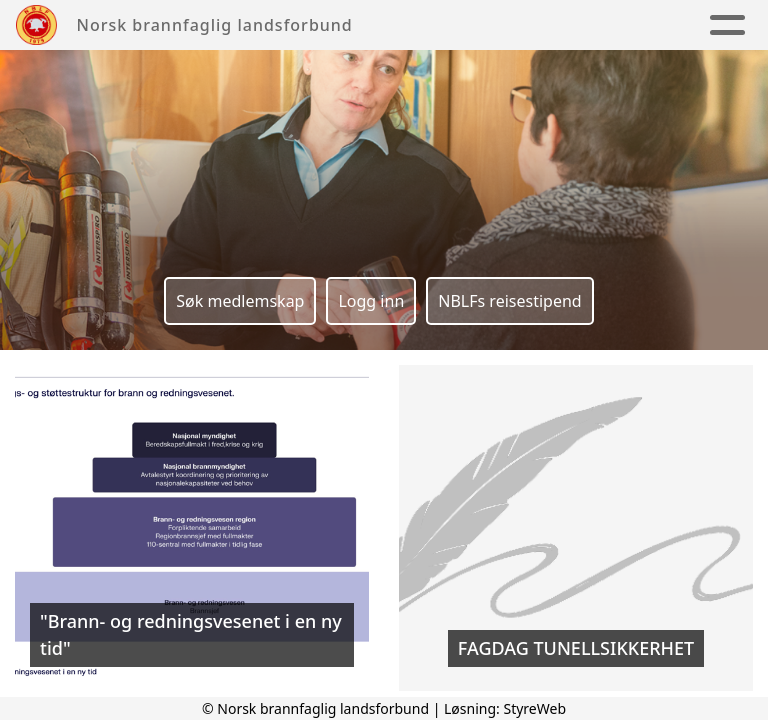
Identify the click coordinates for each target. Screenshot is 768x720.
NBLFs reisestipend (509, 301)
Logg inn (371, 301)
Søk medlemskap (240, 301)
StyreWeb (534, 708)
